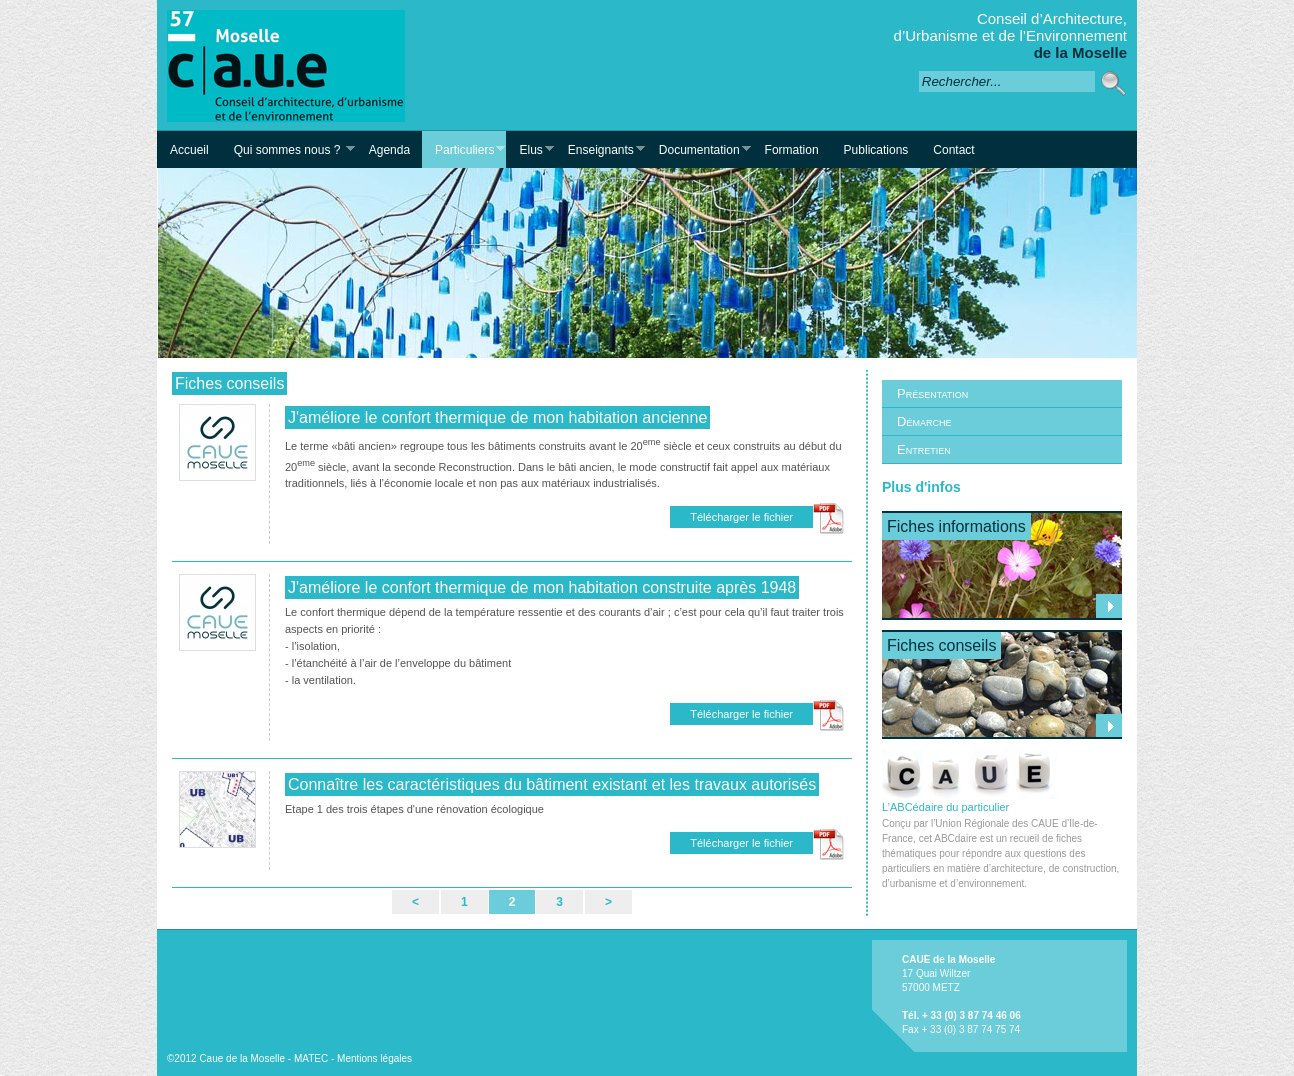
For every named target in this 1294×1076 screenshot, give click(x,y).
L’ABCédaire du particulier (969, 801)
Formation (792, 150)
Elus (529, 149)
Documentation (698, 149)
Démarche (924, 421)
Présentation (932, 393)
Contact (953, 150)
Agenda (389, 150)
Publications (876, 150)
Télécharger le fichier (741, 517)
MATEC (311, 1058)
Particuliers (463, 149)
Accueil (189, 150)
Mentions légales (374, 1058)
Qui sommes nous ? (288, 149)
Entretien (924, 449)
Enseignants (600, 149)
